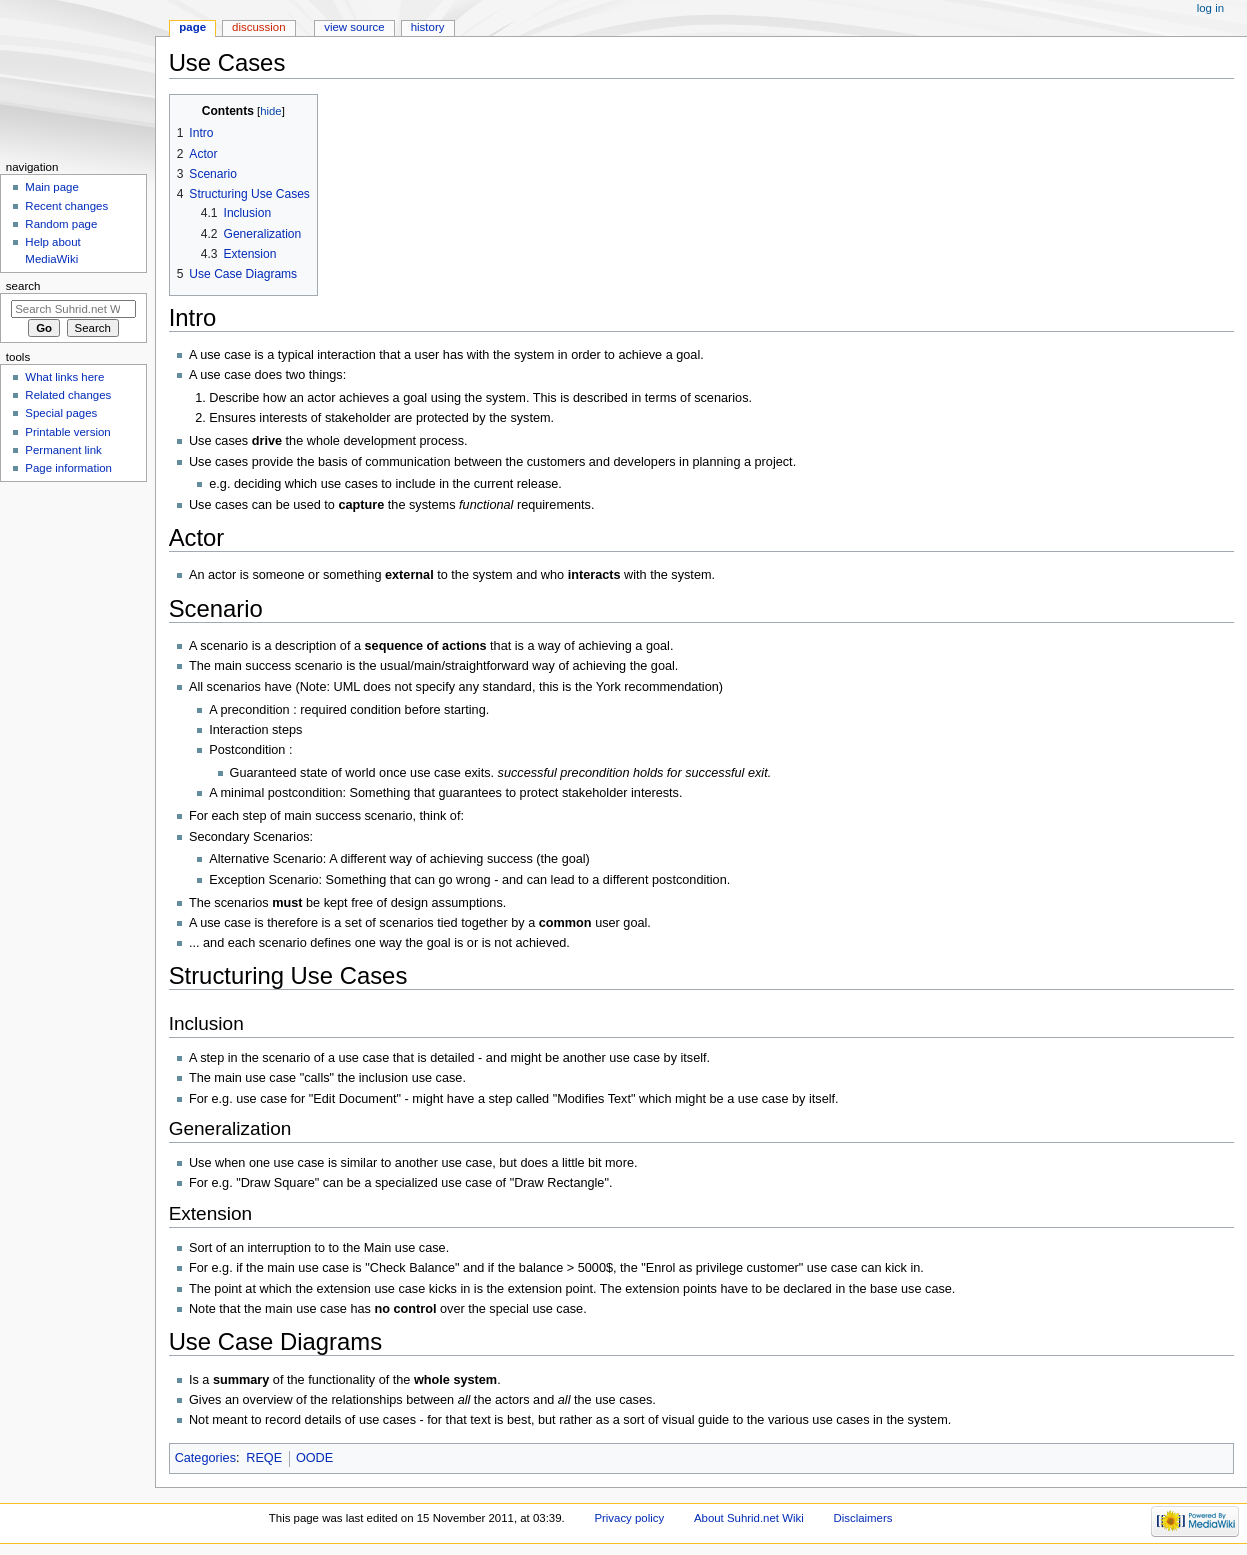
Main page (52, 187)
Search (23, 286)
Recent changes (66, 206)
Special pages (61, 413)
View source (354, 27)
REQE (264, 1458)
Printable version (67, 432)
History (428, 27)
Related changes (68, 395)
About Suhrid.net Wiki (749, 1518)
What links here (64, 377)
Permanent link (63, 450)
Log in (1210, 8)
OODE (314, 1458)
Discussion (258, 27)
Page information (68, 468)
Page (192, 27)
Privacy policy (629, 1518)
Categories (205, 1458)
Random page (61, 224)
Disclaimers (862, 1518)
